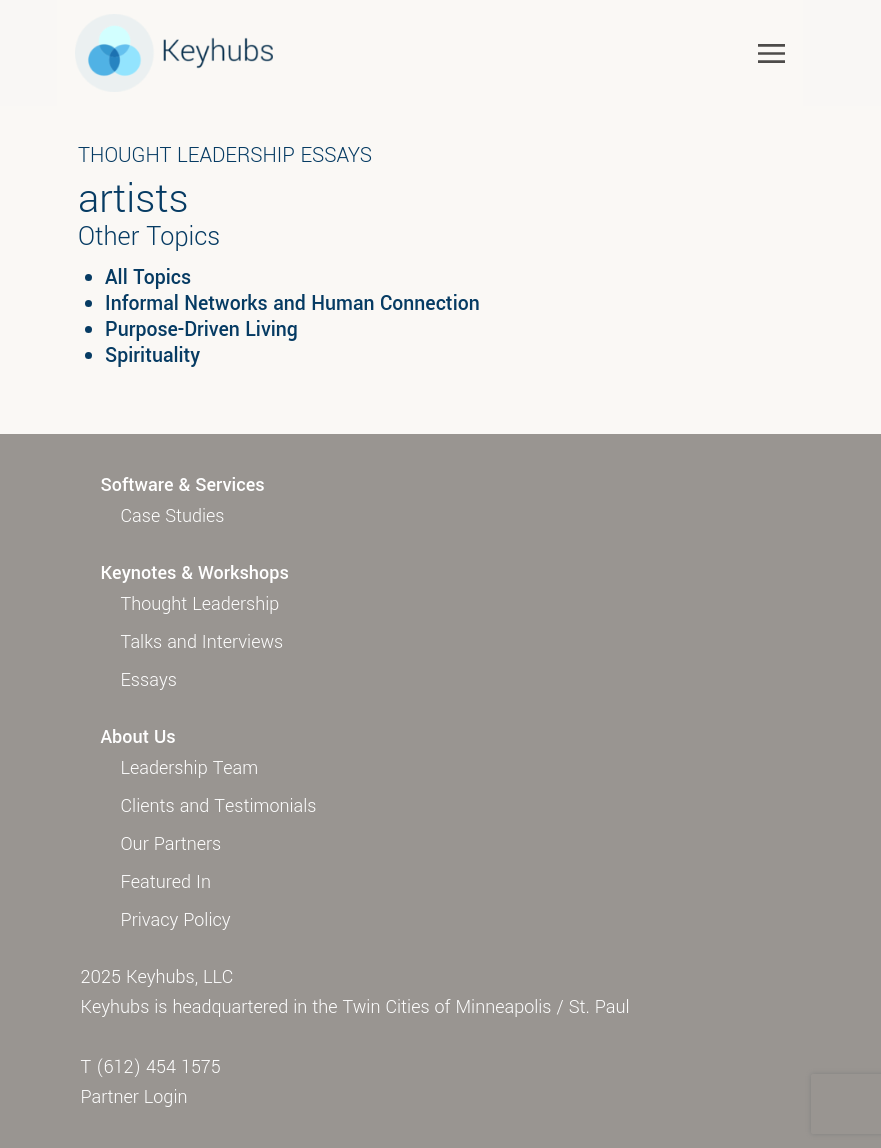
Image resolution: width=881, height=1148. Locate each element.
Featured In (166, 882)
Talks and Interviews (202, 642)
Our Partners (171, 844)
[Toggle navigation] (771, 52)
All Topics (148, 278)
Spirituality (152, 356)
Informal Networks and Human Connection (292, 304)
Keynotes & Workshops (195, 573)
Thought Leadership (200, 604)
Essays (149, 680)
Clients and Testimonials (219, 806)
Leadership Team (190, 768)
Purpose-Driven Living (201, 330)
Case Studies (173, 516)
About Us (138, 737)
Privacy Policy (176, 920)
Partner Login (134, 1097)
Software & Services (183, 485)
